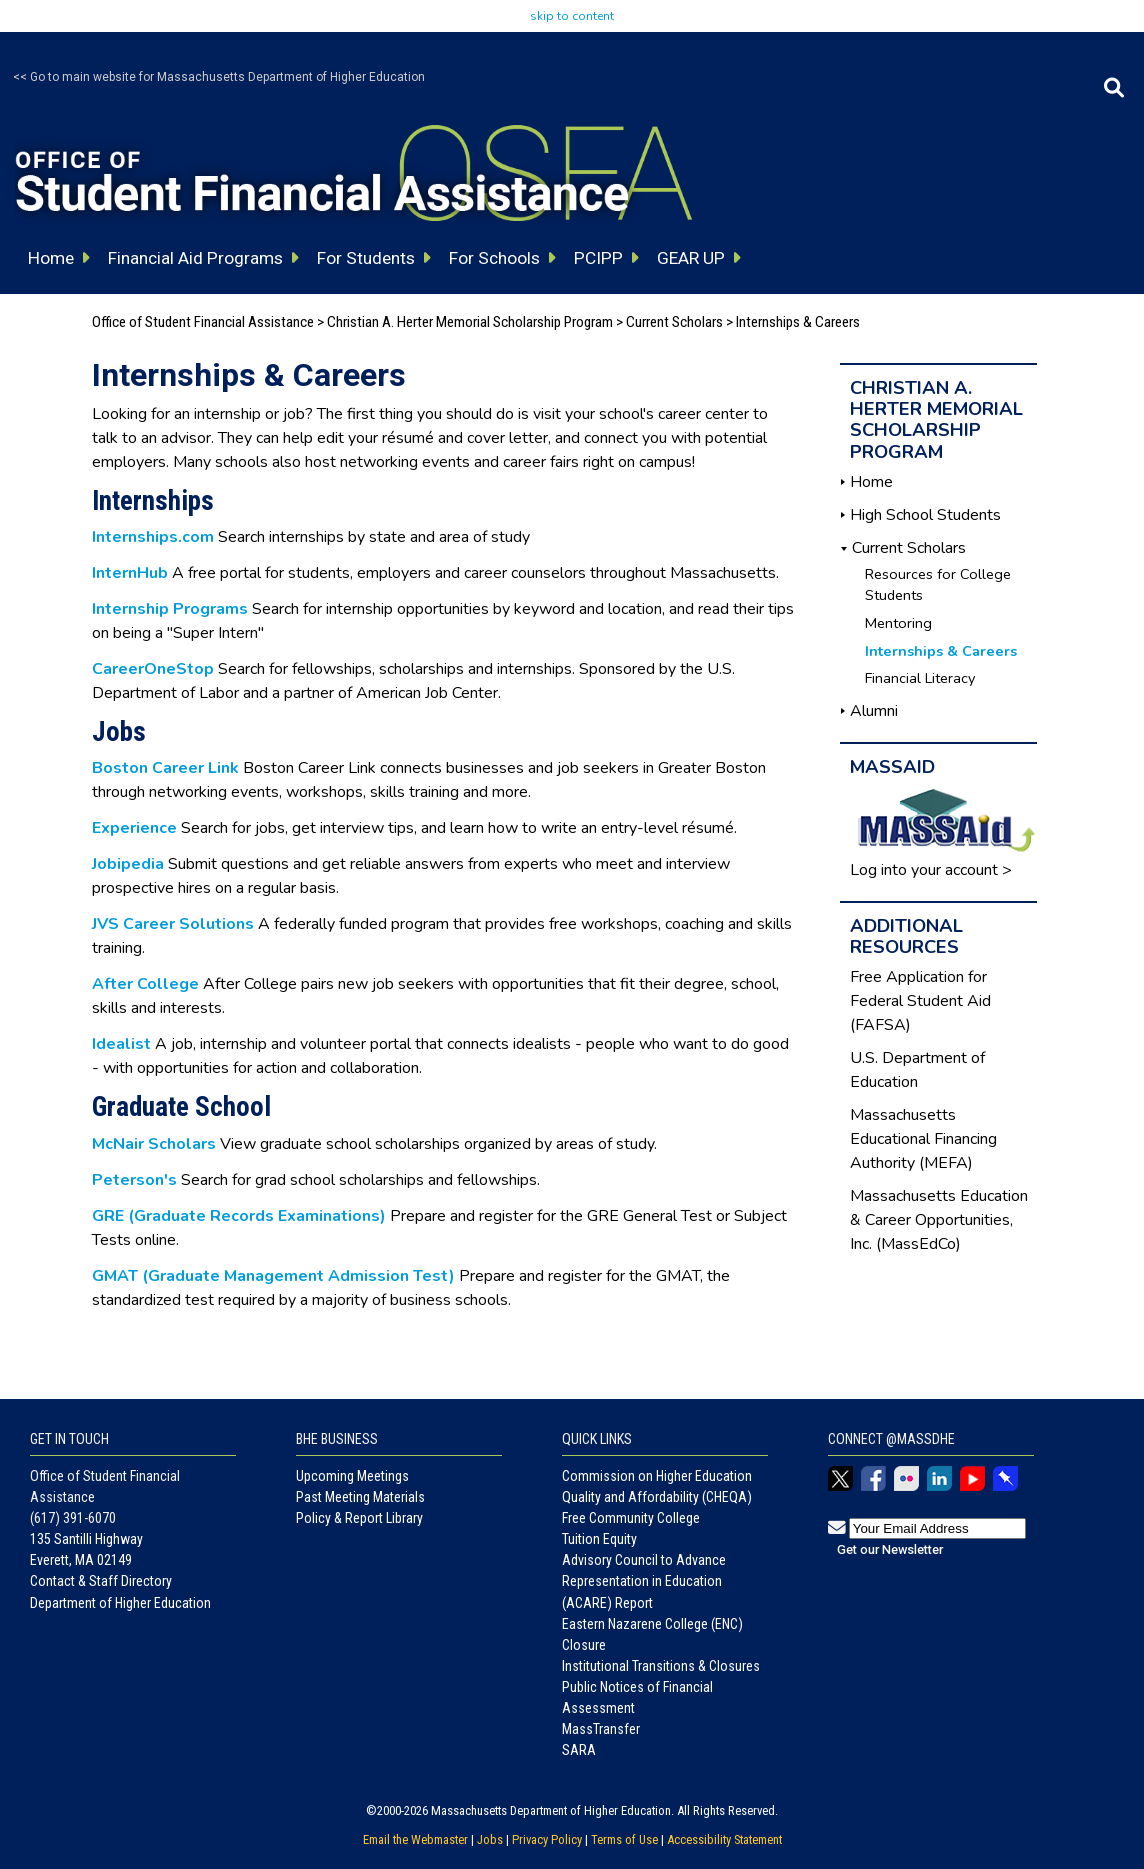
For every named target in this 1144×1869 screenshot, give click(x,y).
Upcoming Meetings (352, 1476)
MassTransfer (601, 1729)
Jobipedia (128, 864)
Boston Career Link (165, 768)
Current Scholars (674, 322)
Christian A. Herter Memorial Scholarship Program (470, 322)
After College (145, 984)
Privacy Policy (547, 1839)
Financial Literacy (920, 678)
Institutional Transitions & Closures (661, 1666)
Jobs (490, 1839)
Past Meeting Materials (360, 1497)
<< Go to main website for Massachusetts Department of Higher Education (219, 77)
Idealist (121, 1044)
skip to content (572, 16)
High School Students (925, 515)
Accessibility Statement (724, 1839)
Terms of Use (624, 1839)
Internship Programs (170, 609)
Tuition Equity (599, 1539)
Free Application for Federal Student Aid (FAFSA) (920, 1001)
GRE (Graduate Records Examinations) (239, 1216)
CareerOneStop (153, 669)
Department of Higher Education (120, 1603)
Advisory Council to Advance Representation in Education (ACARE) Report (644, 1581)
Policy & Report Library (359, 1518)
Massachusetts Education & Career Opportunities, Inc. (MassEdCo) (939, 1220)
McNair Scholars (154, 1144)
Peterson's (134, 1180)
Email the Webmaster (415, 1839)
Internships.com (153, 537)
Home (871, 482)
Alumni (874, 711)
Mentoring (898, 623)
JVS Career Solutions (173, 924)
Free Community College (631, 1518)
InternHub (130, 573)
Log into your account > (931, 870)
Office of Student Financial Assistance (203, 322)
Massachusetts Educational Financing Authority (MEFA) (923, 1139)
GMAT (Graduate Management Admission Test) (273, 1276)
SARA (579, 1750)
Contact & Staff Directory (101, 1581)
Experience (134, 828)
